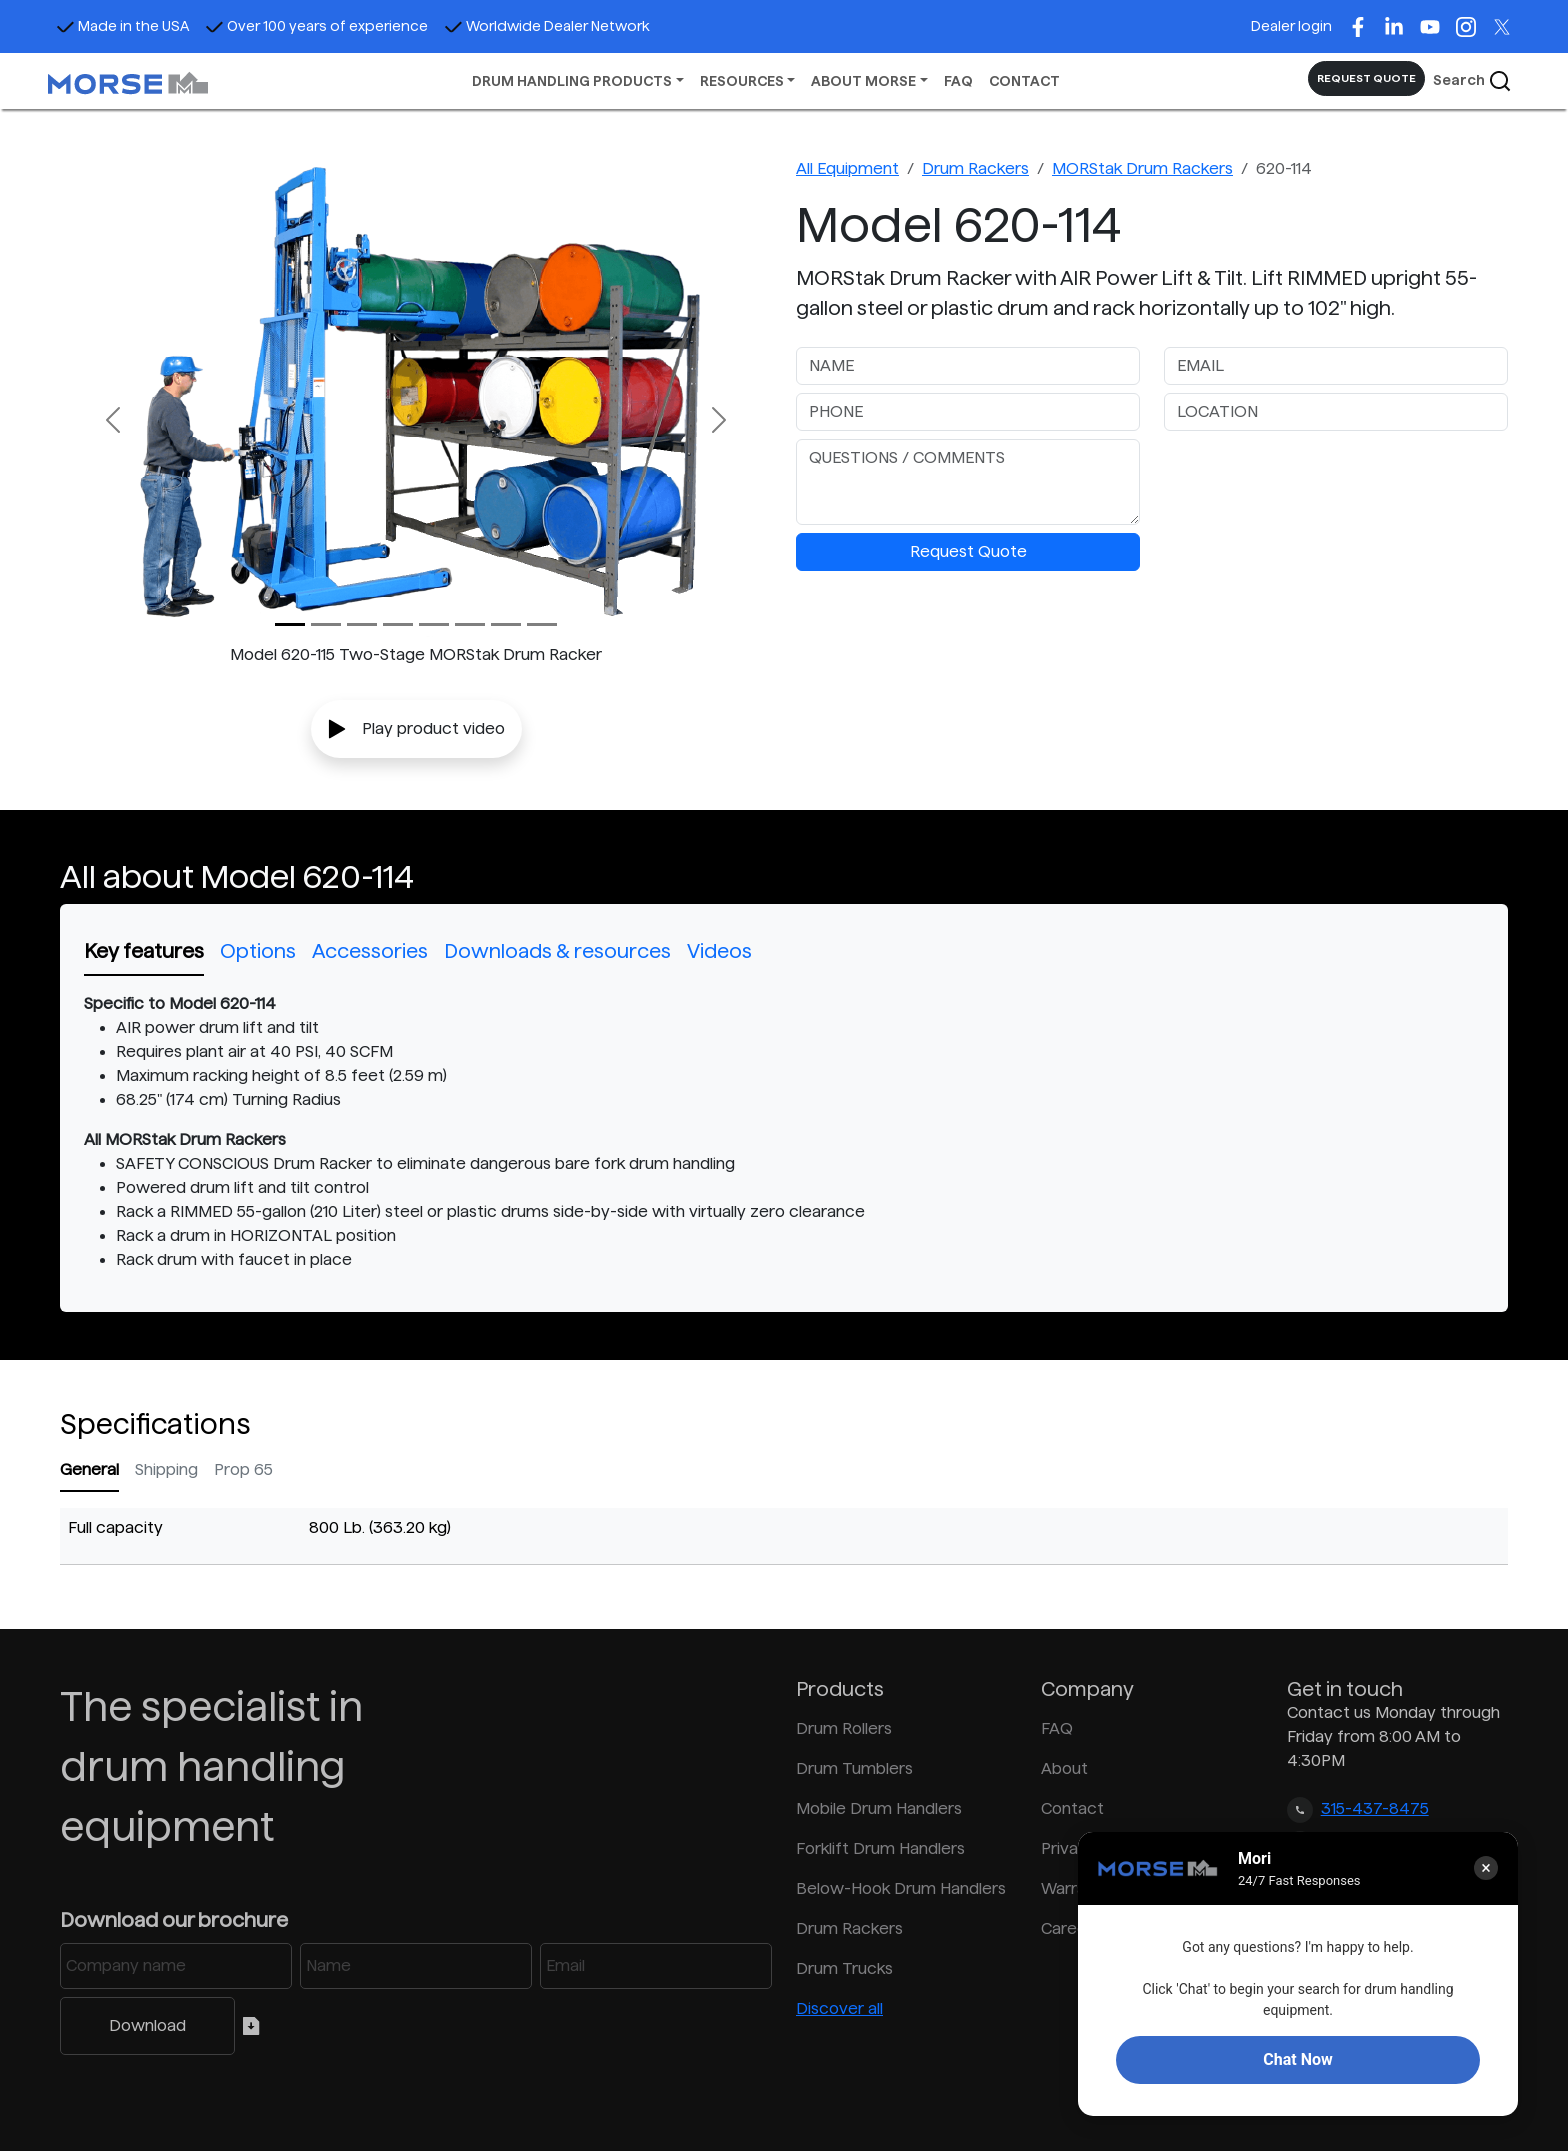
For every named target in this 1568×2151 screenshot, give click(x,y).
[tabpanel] (784, 1132)
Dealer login (1291, 26)
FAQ (958, 81)
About (1064, 1768)
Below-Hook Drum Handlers (901, 1888)
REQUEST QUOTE (1366, 78)
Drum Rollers (844, 1728)
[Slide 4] (434, 624)
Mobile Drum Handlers (879, 1808)
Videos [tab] (719, 951)
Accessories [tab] (370, 951)
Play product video (416, 729)
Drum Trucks (844, 1968)
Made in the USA (122, 26)
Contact (1072, 1808)
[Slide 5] (470, 624)
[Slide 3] (398, 624)
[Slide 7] (542, 624)
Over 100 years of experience (316, 26)
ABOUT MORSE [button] (863, 81)
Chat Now (1297, 2059)
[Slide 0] (290, 624)
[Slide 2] (362, 624)
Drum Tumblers (854, 1768)
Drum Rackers (975, 168)
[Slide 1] (326, 624)
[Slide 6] (506, 624)
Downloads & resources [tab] (557, 951)
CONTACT (1024, 81)
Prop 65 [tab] (243, 1469)
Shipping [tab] (166, 1469)
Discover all (839, 2008)
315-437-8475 (1375, 1808)
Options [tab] (258, 951)
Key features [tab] (144, 951)
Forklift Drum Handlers (880, 1848)
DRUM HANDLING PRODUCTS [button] (572, 81)
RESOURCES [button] (742, 81)
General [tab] (89, 1469)
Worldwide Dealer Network (547, 26)
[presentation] (1316, 478)
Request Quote (968, 551)
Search (1472, 81)
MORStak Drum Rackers (1142, 168)
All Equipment (847, 168)
